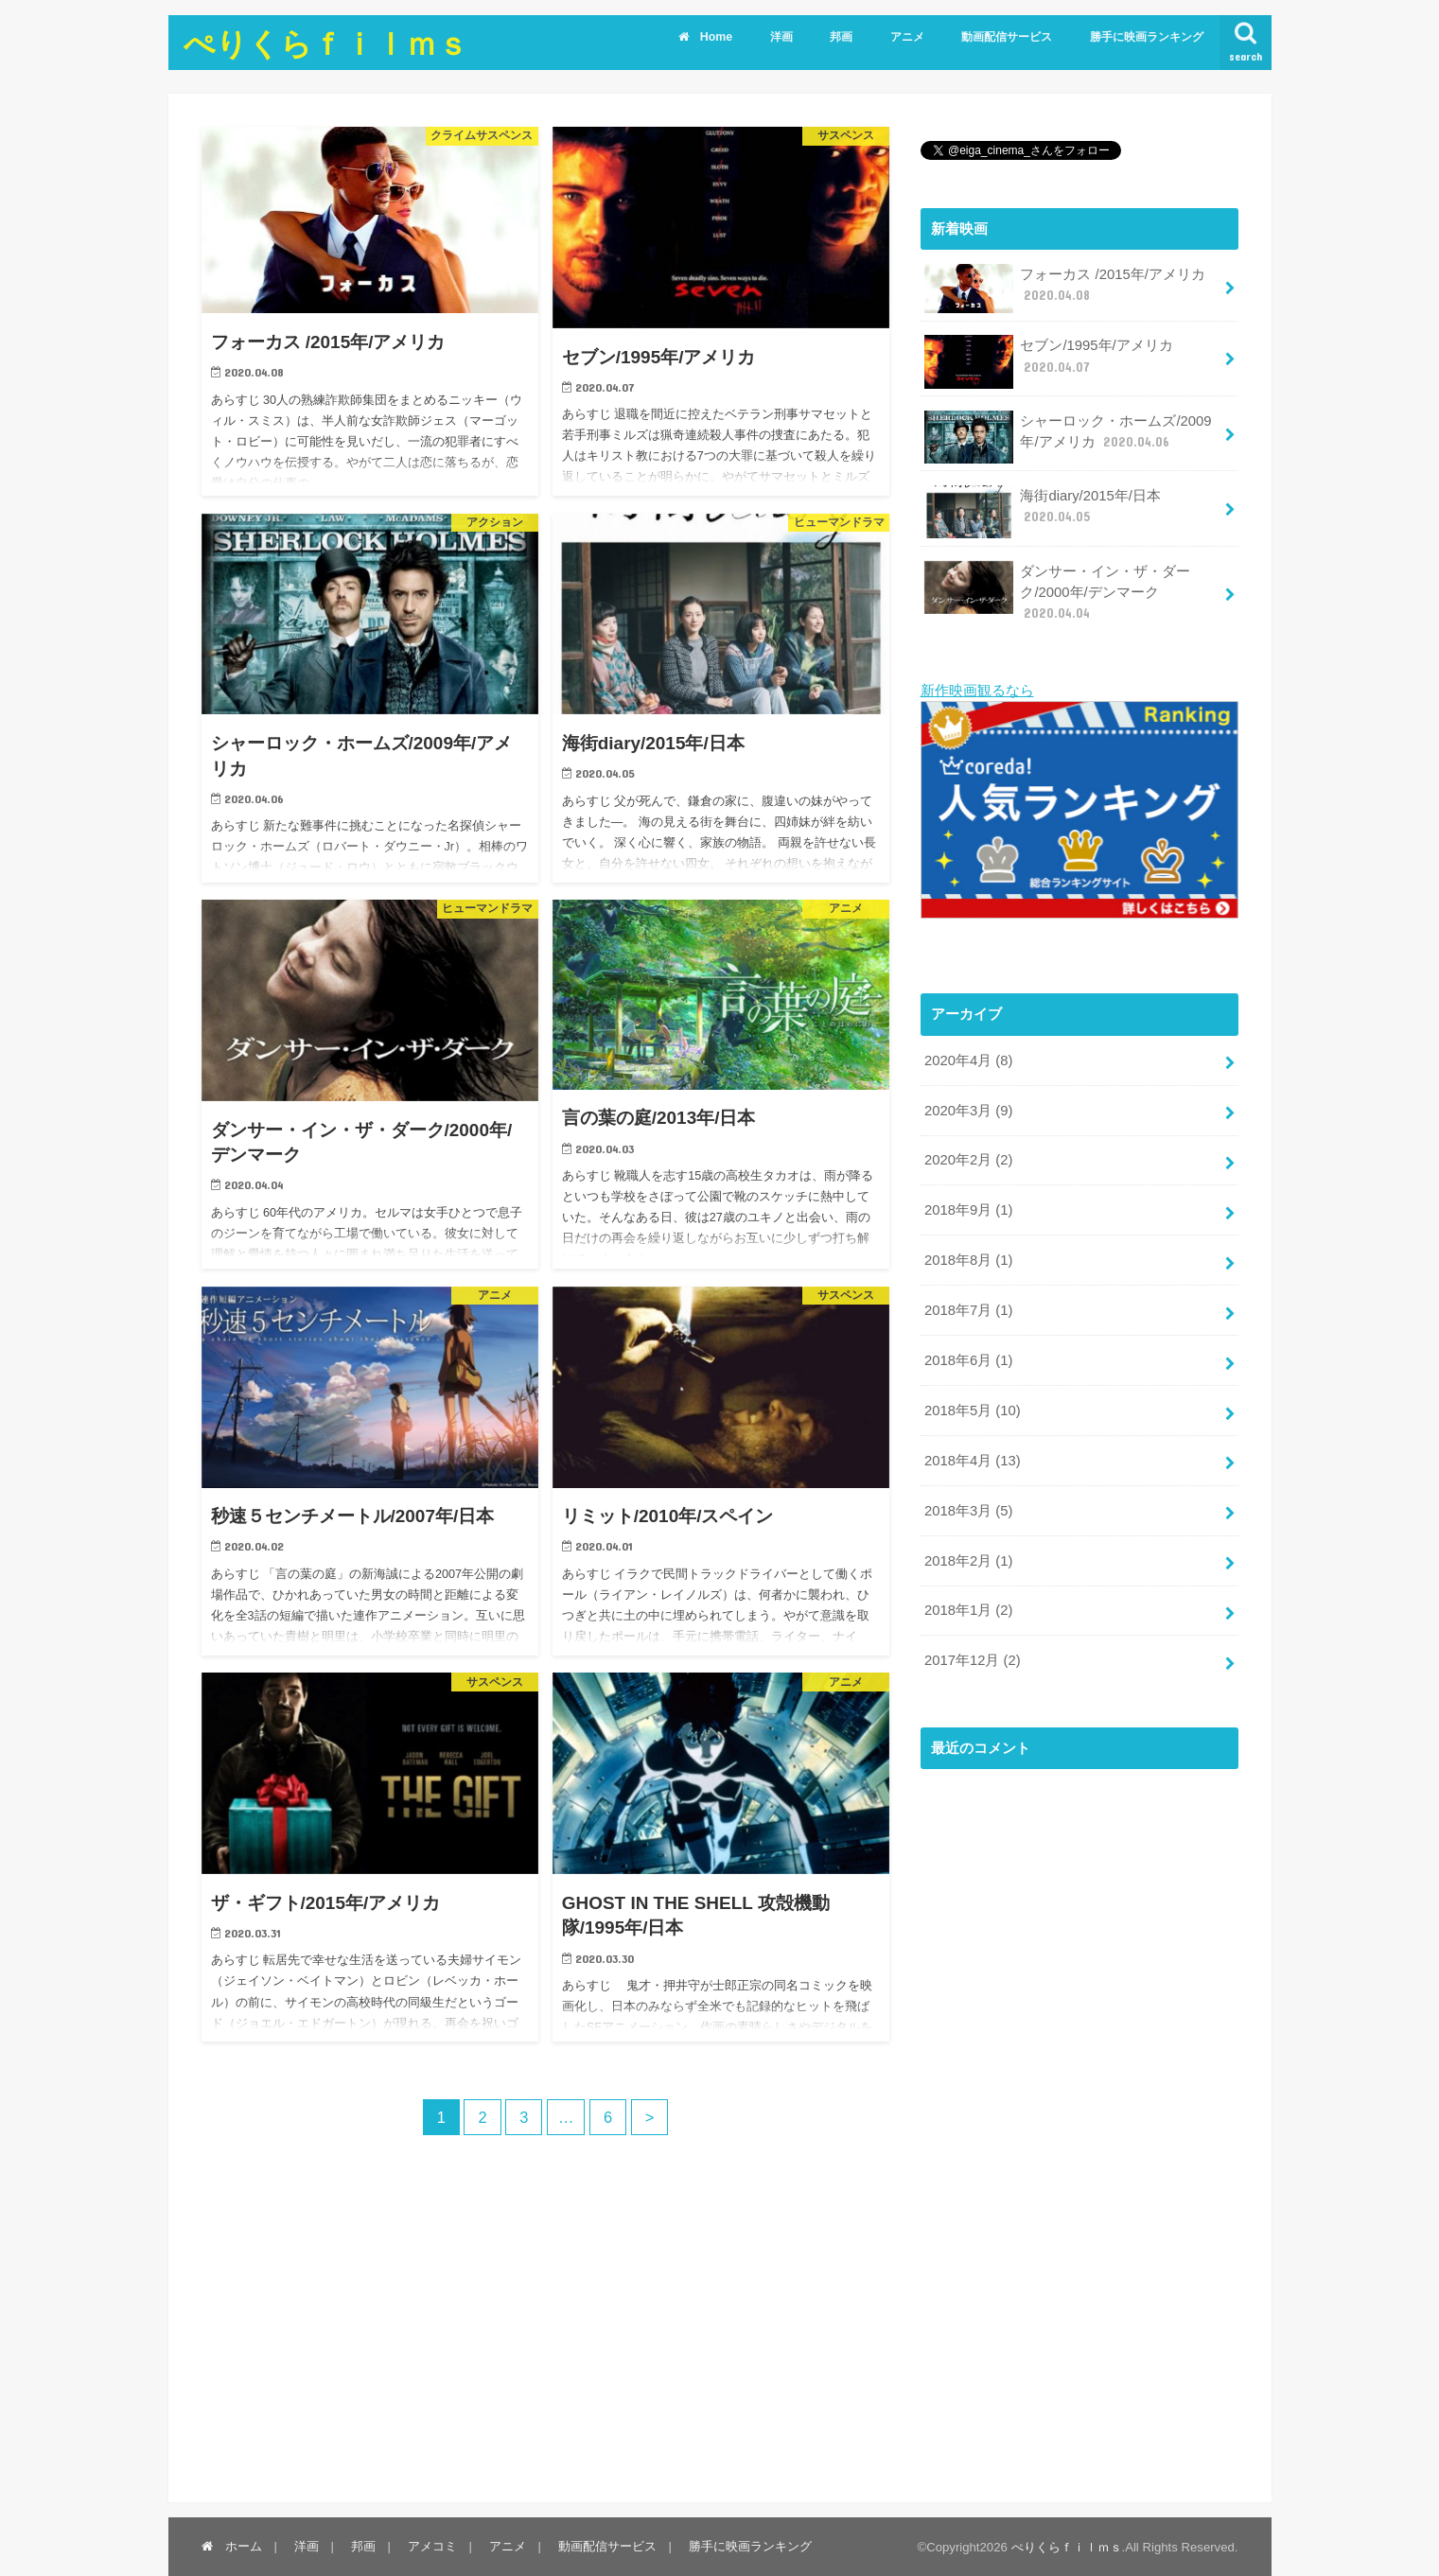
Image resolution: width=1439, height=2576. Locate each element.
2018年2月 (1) (968, 1560)
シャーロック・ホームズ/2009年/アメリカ (1068, 437)
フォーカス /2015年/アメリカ (1064, 288)
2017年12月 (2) (972, 1660)
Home (705, 37)
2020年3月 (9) (968, 1109)
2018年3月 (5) (968, 1509)
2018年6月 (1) (968, 1359)
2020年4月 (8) (968, 1059)
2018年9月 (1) (968, 1210)
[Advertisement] (1062, 2137)
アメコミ (432, 2545)
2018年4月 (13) (972, 1459)
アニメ (907, 37)
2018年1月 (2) (968, 1610)
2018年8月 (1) (968, 1260)
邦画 (841, 37)
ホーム (232, 2545)
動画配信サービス (1006, 37)
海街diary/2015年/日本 (1042, 511)
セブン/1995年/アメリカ (1048, 361)
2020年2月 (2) (968, 1159)
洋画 (781, 37)
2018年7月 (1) (968, 1309)
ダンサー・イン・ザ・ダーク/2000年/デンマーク (1057, 591)
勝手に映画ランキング (1146, 37)
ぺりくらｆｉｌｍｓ (326, 43)
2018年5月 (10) (972, 1409)
